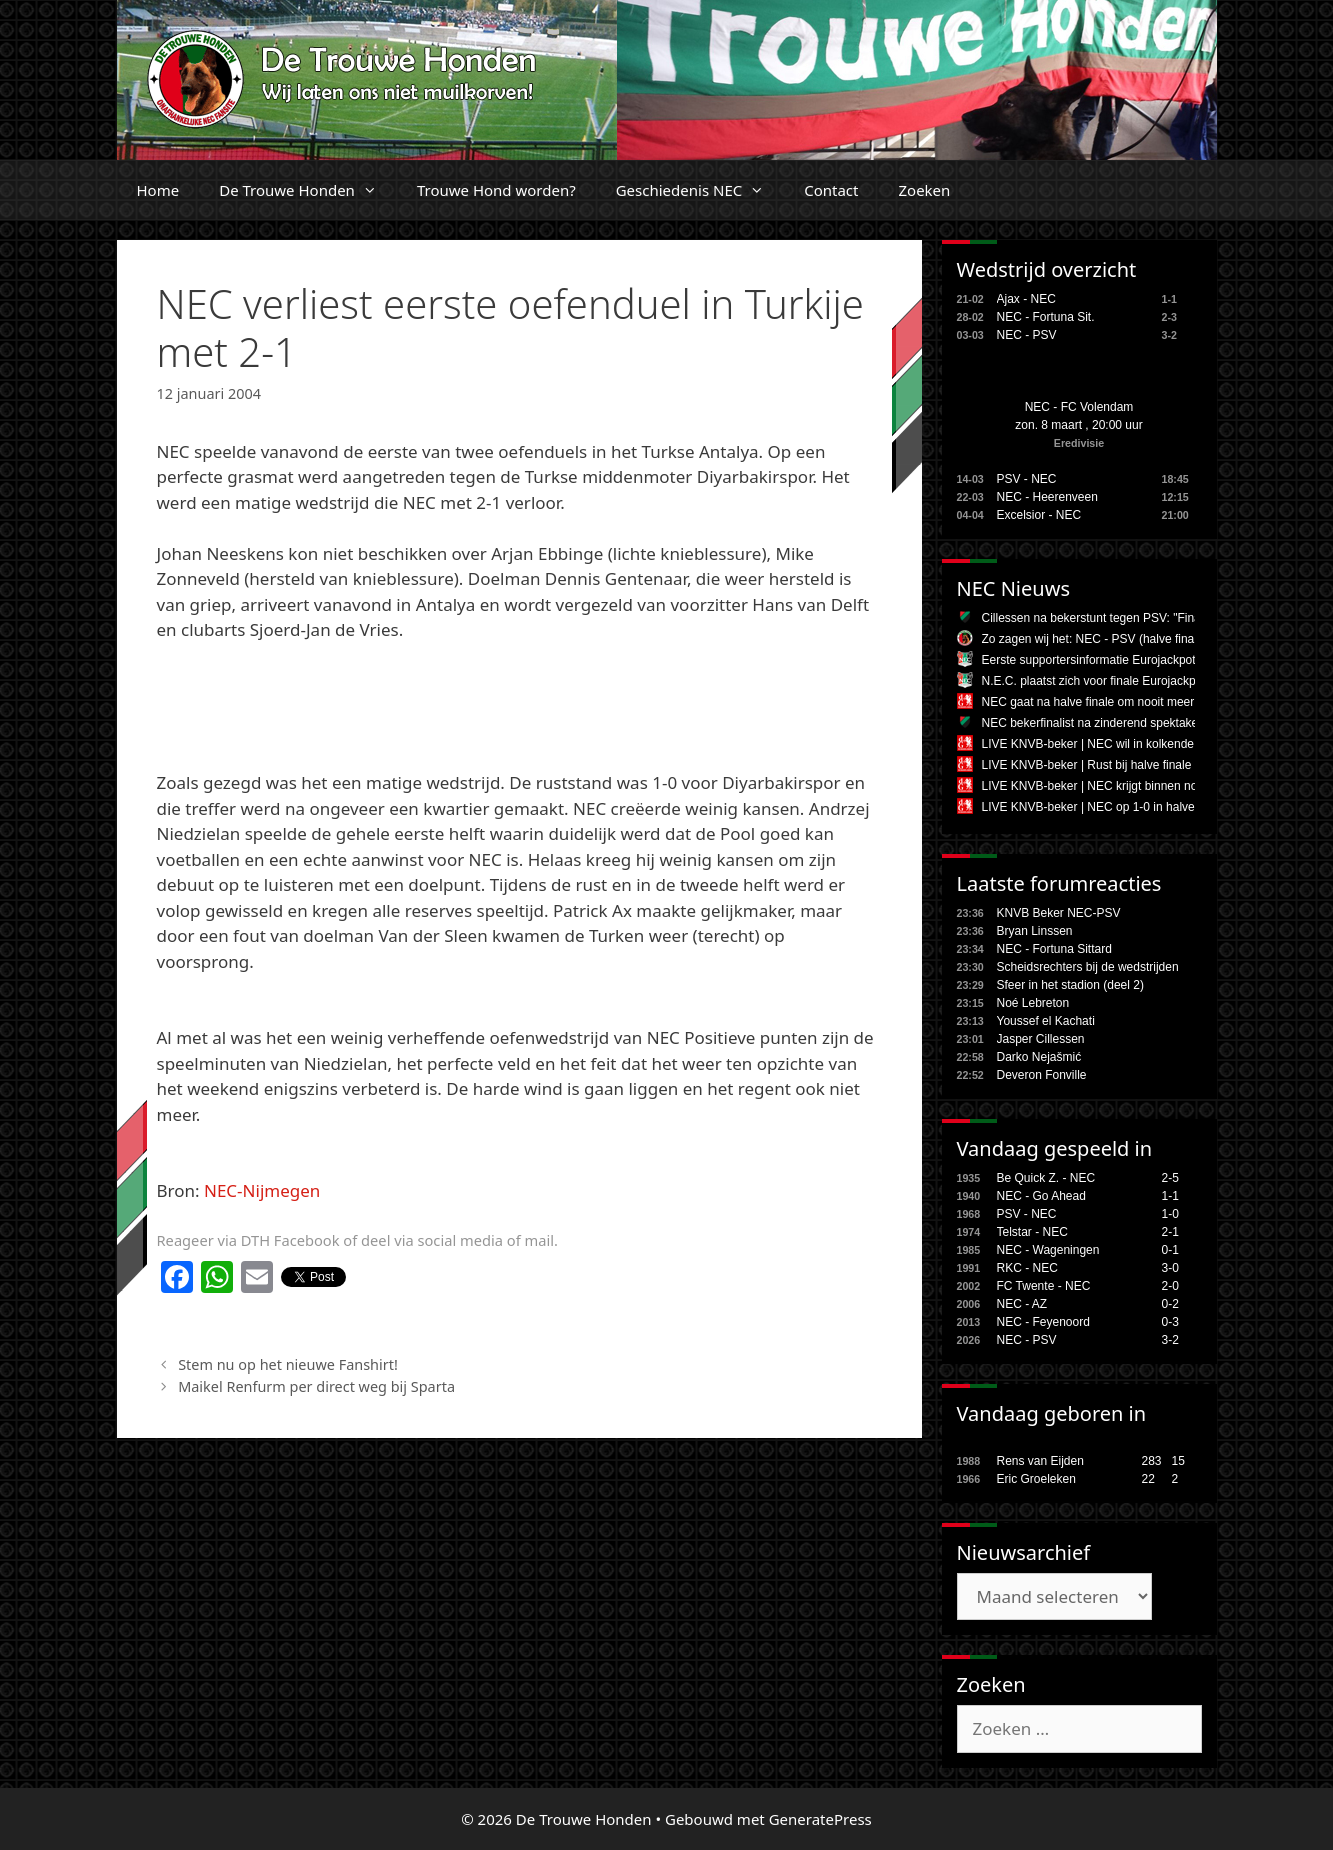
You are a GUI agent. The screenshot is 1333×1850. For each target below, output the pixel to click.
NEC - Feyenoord (1043, 1322)
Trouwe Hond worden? (496, 190)
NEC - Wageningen (1048, 1250)
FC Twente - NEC (1044, 1286)
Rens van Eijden (1040, 1461)
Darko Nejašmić (1039, 1057)
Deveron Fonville (1042, 1075)
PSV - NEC (1027, 479)
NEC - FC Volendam (1079, 407)
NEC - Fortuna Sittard (1054, 949)
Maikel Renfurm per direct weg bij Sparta (316, 1386)
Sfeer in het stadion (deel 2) (1070, 985)
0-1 (1170, 1250)
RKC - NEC (1027, 1268)
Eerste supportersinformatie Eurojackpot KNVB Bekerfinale (1138, 660)
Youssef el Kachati (1046, 1021)
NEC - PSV (1027, 335)
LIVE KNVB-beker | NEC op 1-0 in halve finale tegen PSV (1135, 807)
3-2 (1170, 1340)
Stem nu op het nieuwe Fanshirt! (288, 1364)
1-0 (1170, 1214)
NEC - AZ (1022, 1304)
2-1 (1170, 1232)
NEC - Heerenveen (1047, 497)
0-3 (1170, 1322)
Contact (831, 190)
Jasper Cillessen (1041, 1039)
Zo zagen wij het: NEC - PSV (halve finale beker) (1111, 639)
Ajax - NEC (1026, 299)
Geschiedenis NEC (700, 190)
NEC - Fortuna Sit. (1046, 317)
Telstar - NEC (1032, 1232)
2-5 (1170, 1178)
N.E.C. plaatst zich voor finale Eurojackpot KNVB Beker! (1131, 681)
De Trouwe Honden (308, 190)
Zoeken (924, 190)
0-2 (1170, 1304)
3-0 (1170, 1268)
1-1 (1170, 1196)
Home (158, 190)
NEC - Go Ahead (1041, 1196)
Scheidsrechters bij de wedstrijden (1088, 967)
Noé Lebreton (1033, 1003)
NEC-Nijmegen (262, 1190)
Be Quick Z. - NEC (1046, 1178)
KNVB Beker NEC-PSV (1059, 913)
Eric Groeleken (1036, 1479)
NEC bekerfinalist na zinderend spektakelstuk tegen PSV (1133, 723)
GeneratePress (820, 1819)
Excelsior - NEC (1039, 515)
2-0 (1170, 1286)
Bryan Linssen (1035, 931)
